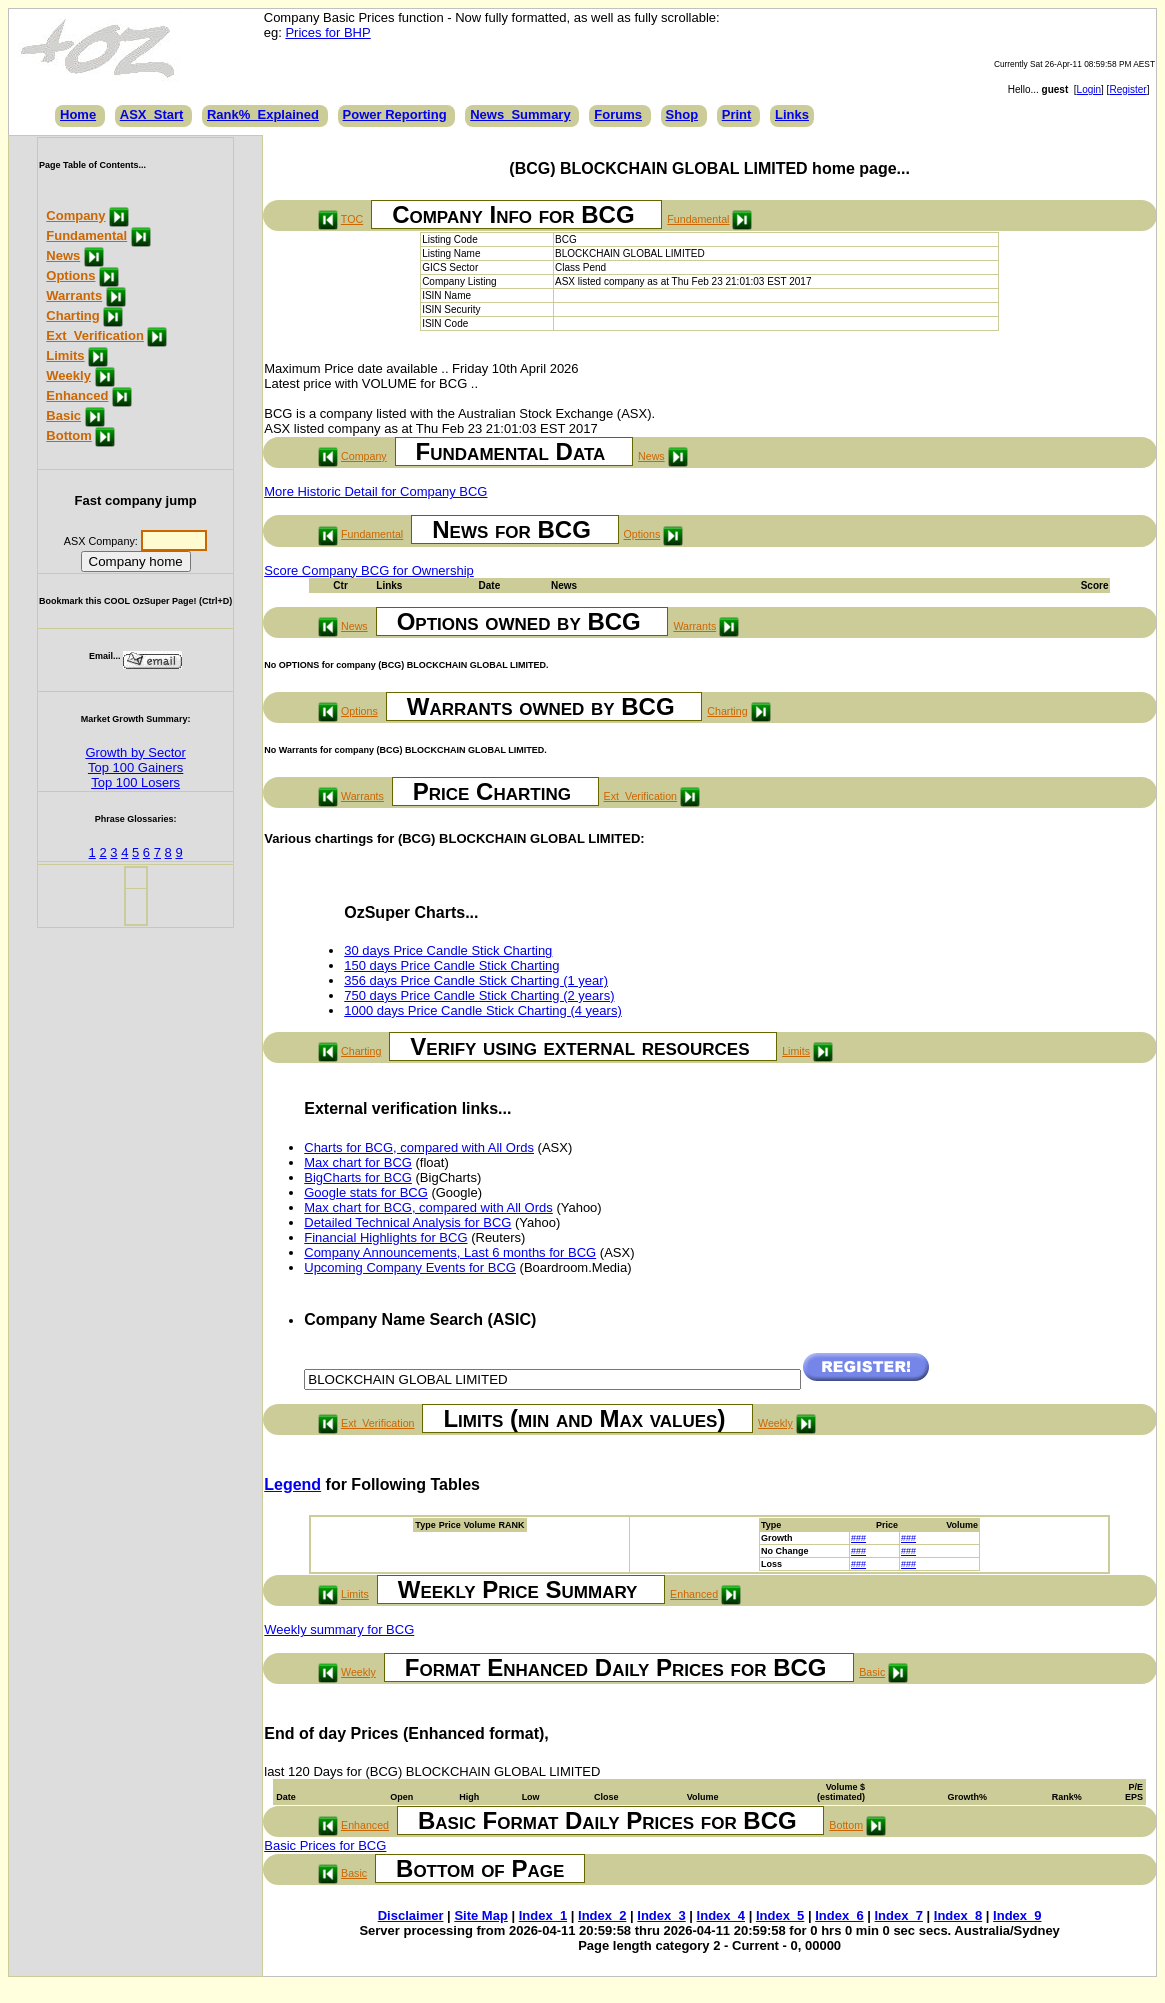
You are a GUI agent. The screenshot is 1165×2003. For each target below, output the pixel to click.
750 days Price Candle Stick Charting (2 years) (479, 995)
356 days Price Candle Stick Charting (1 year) (476, 980)
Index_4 (721, 1915)
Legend (292, 1484)
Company (75, 215)
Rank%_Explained (263, 114)
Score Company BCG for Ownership (369, 570)
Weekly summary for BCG (339, 1629)
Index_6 (839, 1915)
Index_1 (543, 1915)
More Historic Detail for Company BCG (375, 491)
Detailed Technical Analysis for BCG (407, 1222)
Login (1089, 89)
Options (70, 275)
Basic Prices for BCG (325, 1845)
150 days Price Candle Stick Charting (451, 965)
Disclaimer (411, 1915)
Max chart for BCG (358, 1162)
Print (737, 114)
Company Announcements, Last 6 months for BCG (450, 1252)
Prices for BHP (327, 32)
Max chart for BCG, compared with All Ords (428, 1207)
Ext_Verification (95, 335)
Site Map (480, 1915)
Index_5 (780, 1915)
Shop (682, 114)
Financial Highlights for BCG (385, 1237)
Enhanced (77, 395)
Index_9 (1017, 1915)
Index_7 (899, 1915)
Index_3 (661, 1915)
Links (792, 114)
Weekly (68, 375)
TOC (352, 219)
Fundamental (86, 235)
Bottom (69, 435)
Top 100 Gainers (135, 767)
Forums (618, 114)
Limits (65, 355)
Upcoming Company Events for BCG (410, 1267)
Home (78, 114)
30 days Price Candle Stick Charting (448, 950)
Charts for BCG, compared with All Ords (419, 1147)
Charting (72, 315)
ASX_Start (152, 114)
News (63, 255)
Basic (63, 415)
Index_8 (958, 1915)
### (858, 1538)
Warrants (74, 295)
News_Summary (520, 114)
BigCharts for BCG (358, 1177)
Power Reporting (395, 114)
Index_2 (602, 1915)
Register (1127, 89)
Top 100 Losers (135, 782)
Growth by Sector (135, 752)
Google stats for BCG (366, 1192)
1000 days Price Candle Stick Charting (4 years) (482, 1010)
